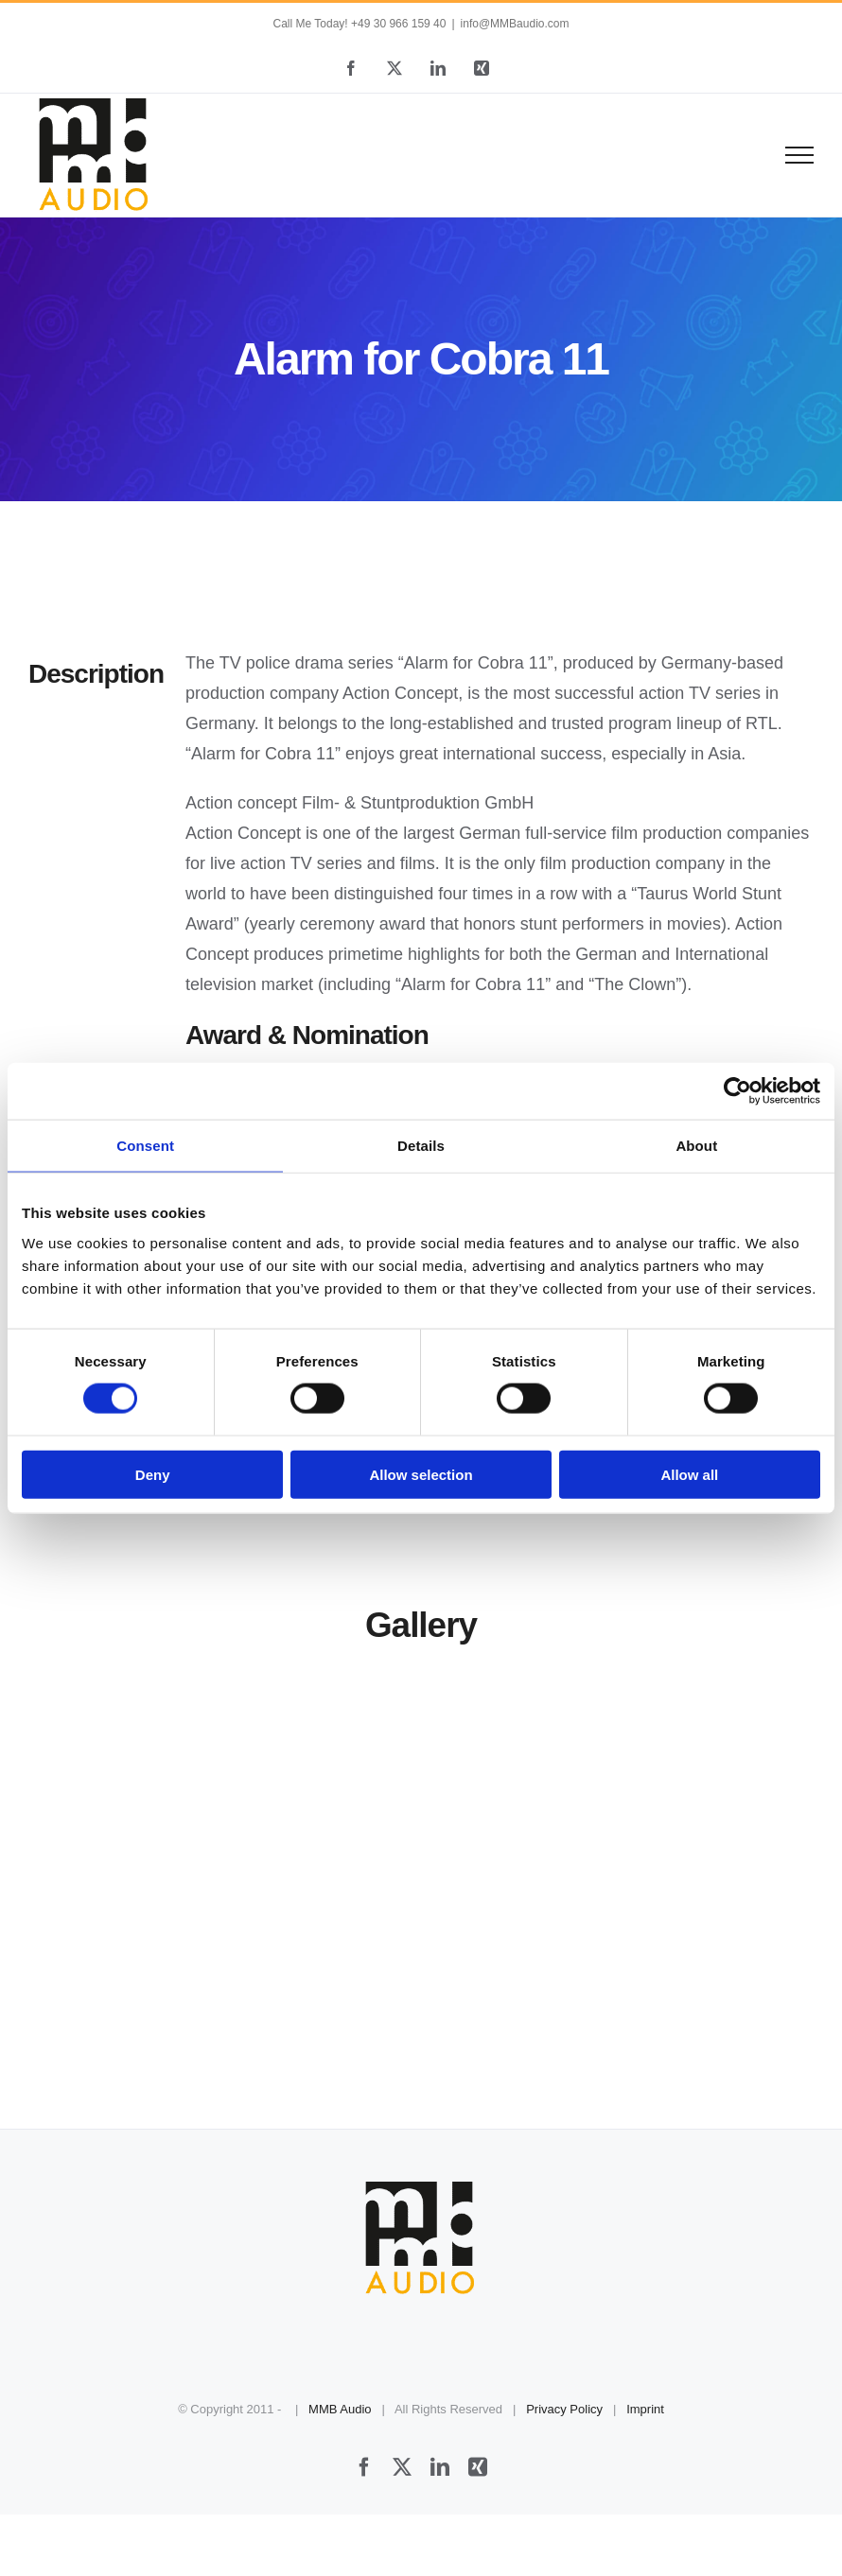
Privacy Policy (564, 2409)
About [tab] (696, 1146)
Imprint (645, 2409)
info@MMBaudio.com (515, 23)
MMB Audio (339, 2409)
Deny (152, 1474)
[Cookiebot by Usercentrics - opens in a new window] (737, 1091)
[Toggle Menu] (799, 155)
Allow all (689, 1474)
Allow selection (420, 1474)
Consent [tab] (145, 1146)
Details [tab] (421, 1146)
